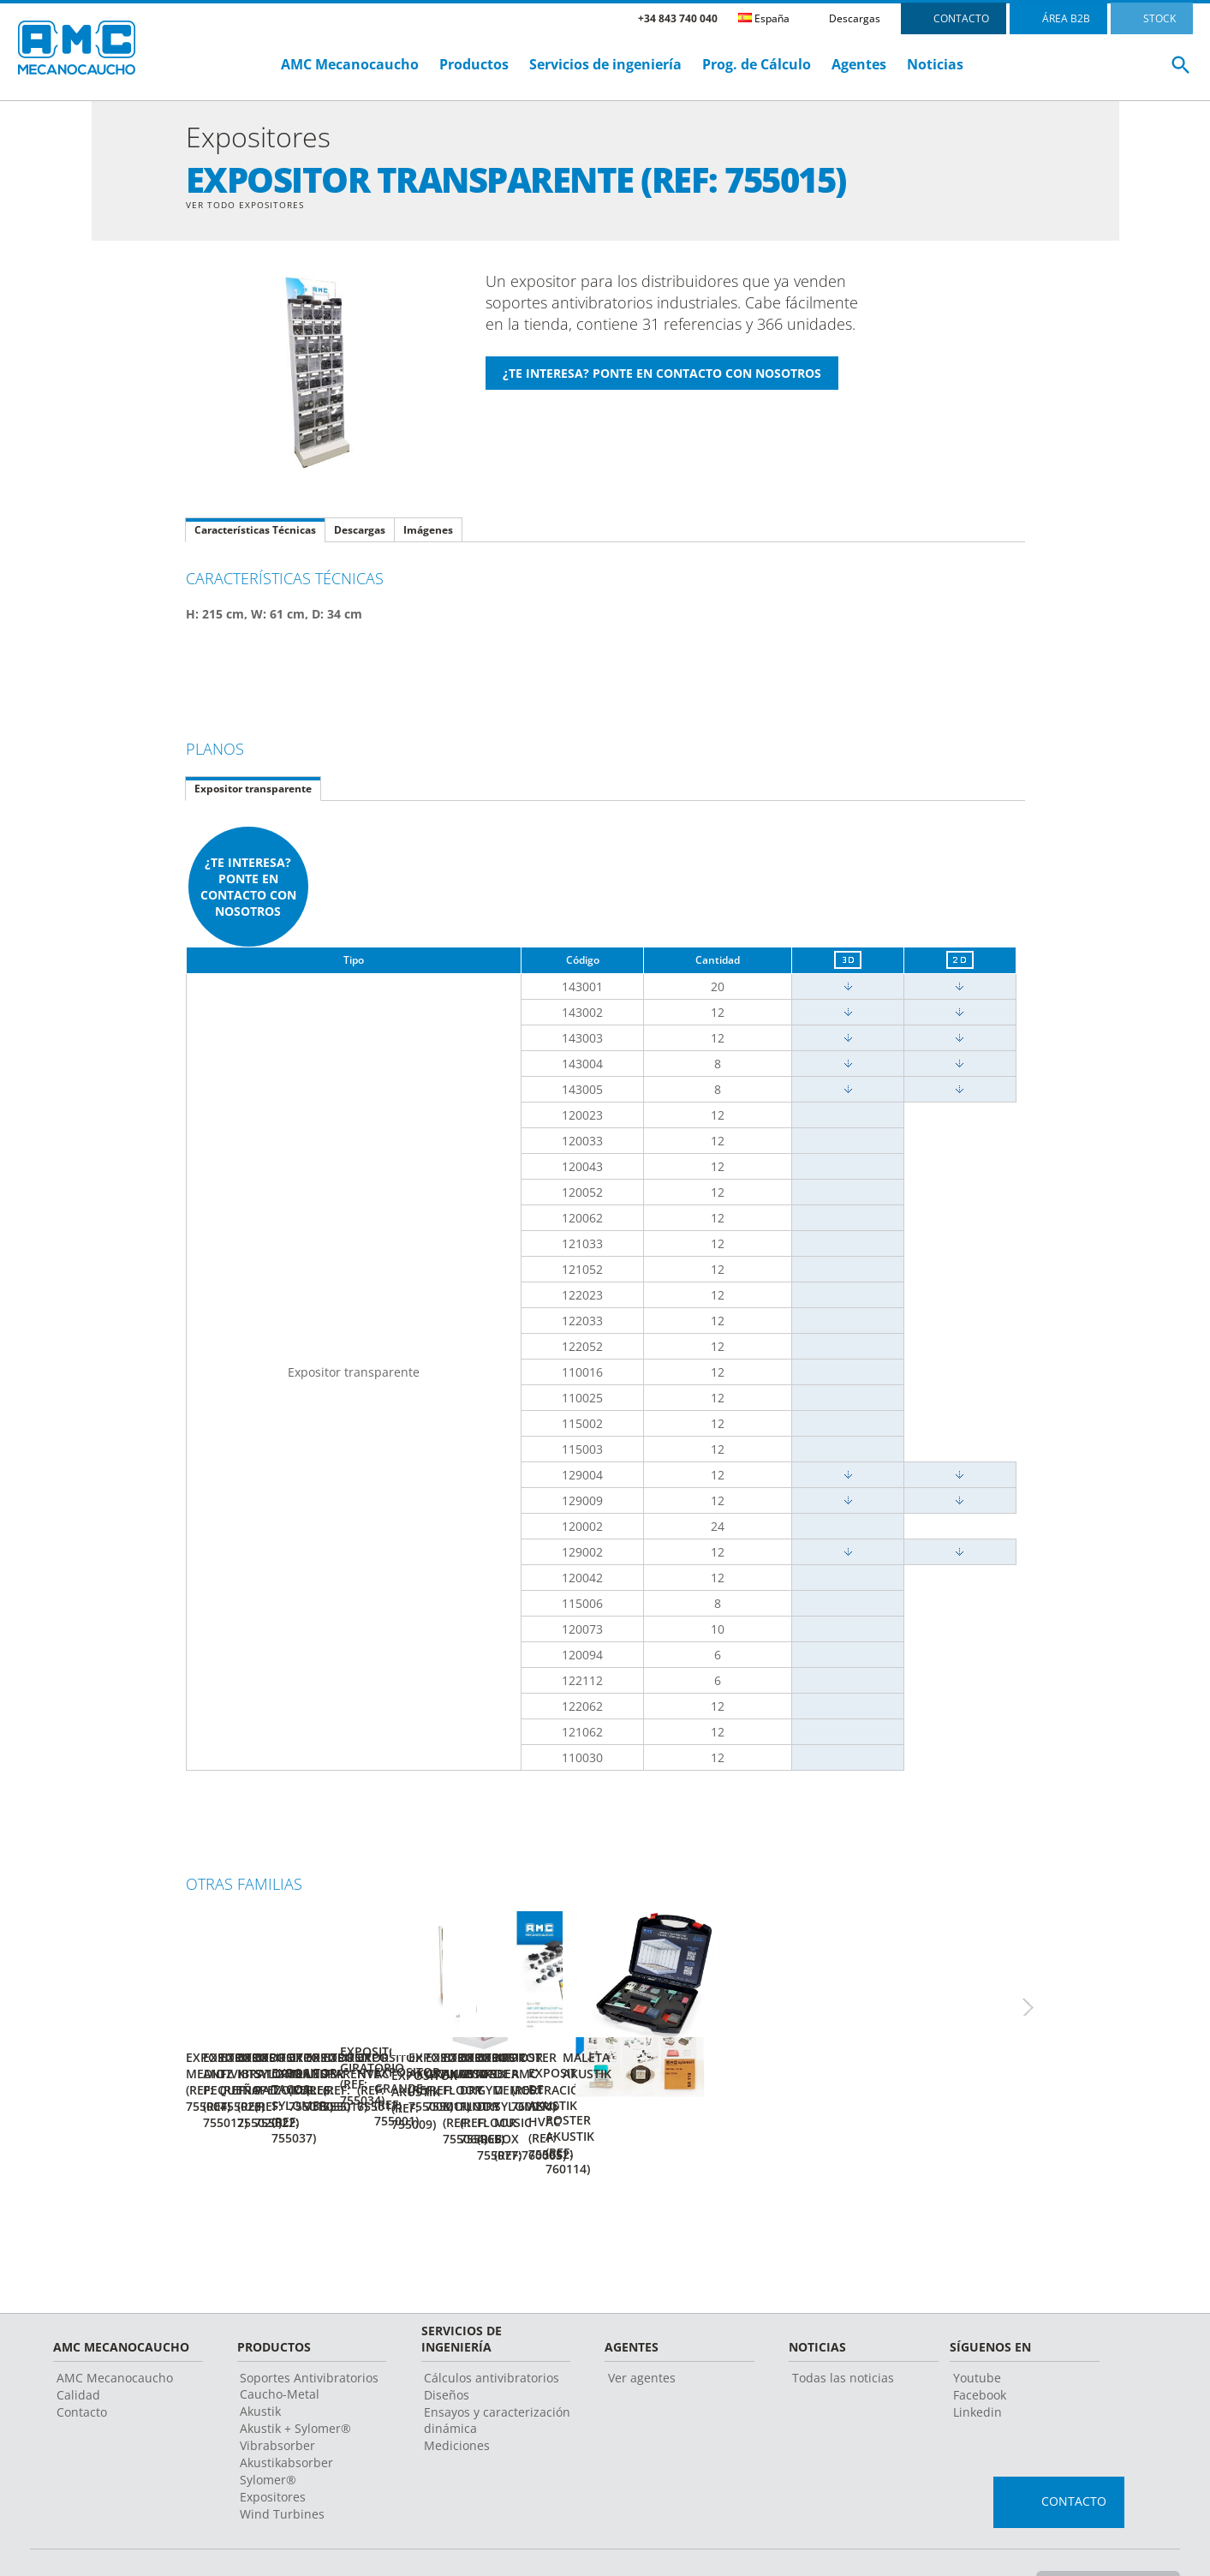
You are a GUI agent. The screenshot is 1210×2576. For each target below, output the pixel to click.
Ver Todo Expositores (253, 205)
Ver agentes (642, 2331)
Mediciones (457, 2399)
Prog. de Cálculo (756, 64)
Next (1046, 1995)
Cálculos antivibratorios (491, 2331)
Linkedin (977, 2366)
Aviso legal (494, 2537)
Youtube (977, 2331)
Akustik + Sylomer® (295, 2382)
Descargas (854, 18)
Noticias (935, 64)
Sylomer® (268, 2433)
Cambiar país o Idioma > (1104, 2536)
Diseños (446, 2348)
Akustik (260, 2365)
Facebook (979, 2348)
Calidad (78, 2348)
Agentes (859, 64)
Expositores (273, 2450)
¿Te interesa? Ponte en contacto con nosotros (248, 888)
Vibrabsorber (277, 2399)
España (764, 18)
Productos (474, 64)
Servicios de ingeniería (605, 64)
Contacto (82, 2366)
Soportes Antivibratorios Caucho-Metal (309, 2339)
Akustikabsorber (286, 2416)
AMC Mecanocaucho (350, 64)
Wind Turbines (282, 2467)
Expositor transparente (253, 790)
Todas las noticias (843, 2331)
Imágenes (428, 532)
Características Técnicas (255, 532)
